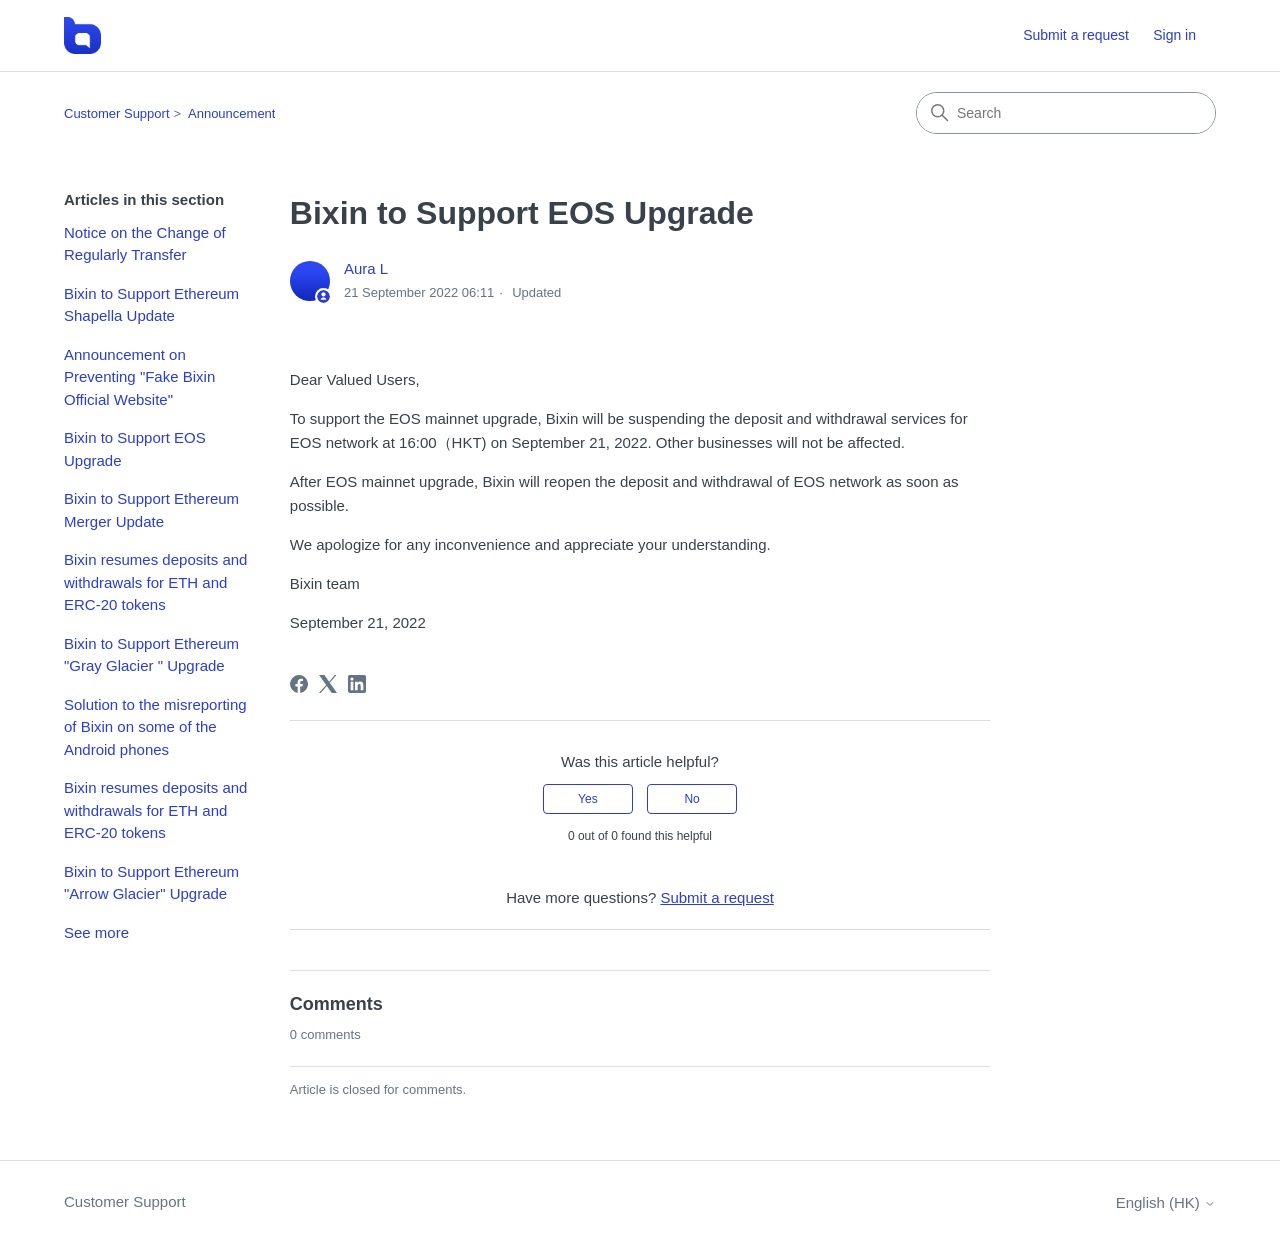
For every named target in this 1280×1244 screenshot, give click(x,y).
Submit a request (1076, 35)
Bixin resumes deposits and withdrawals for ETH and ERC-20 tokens (155, 582)
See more (96, 932)
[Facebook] (299, 684)
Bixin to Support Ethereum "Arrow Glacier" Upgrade (151, 883)
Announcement (231, 113)
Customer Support (117, 113)
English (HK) (1166, 1202)
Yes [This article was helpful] (588, 799)
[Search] (1066, 113)
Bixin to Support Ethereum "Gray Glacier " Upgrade (151, 655)
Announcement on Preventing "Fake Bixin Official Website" (139, 377)
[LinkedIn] (357, 684)
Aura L (366, 268)
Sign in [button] (1174, 35)
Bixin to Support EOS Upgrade (135, 449)
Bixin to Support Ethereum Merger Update (151, 510)
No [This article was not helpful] (691, 799)
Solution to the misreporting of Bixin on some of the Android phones (155, 727)
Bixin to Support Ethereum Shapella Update (151, 305)
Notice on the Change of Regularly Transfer (145, 244)
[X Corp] (328, 684)
